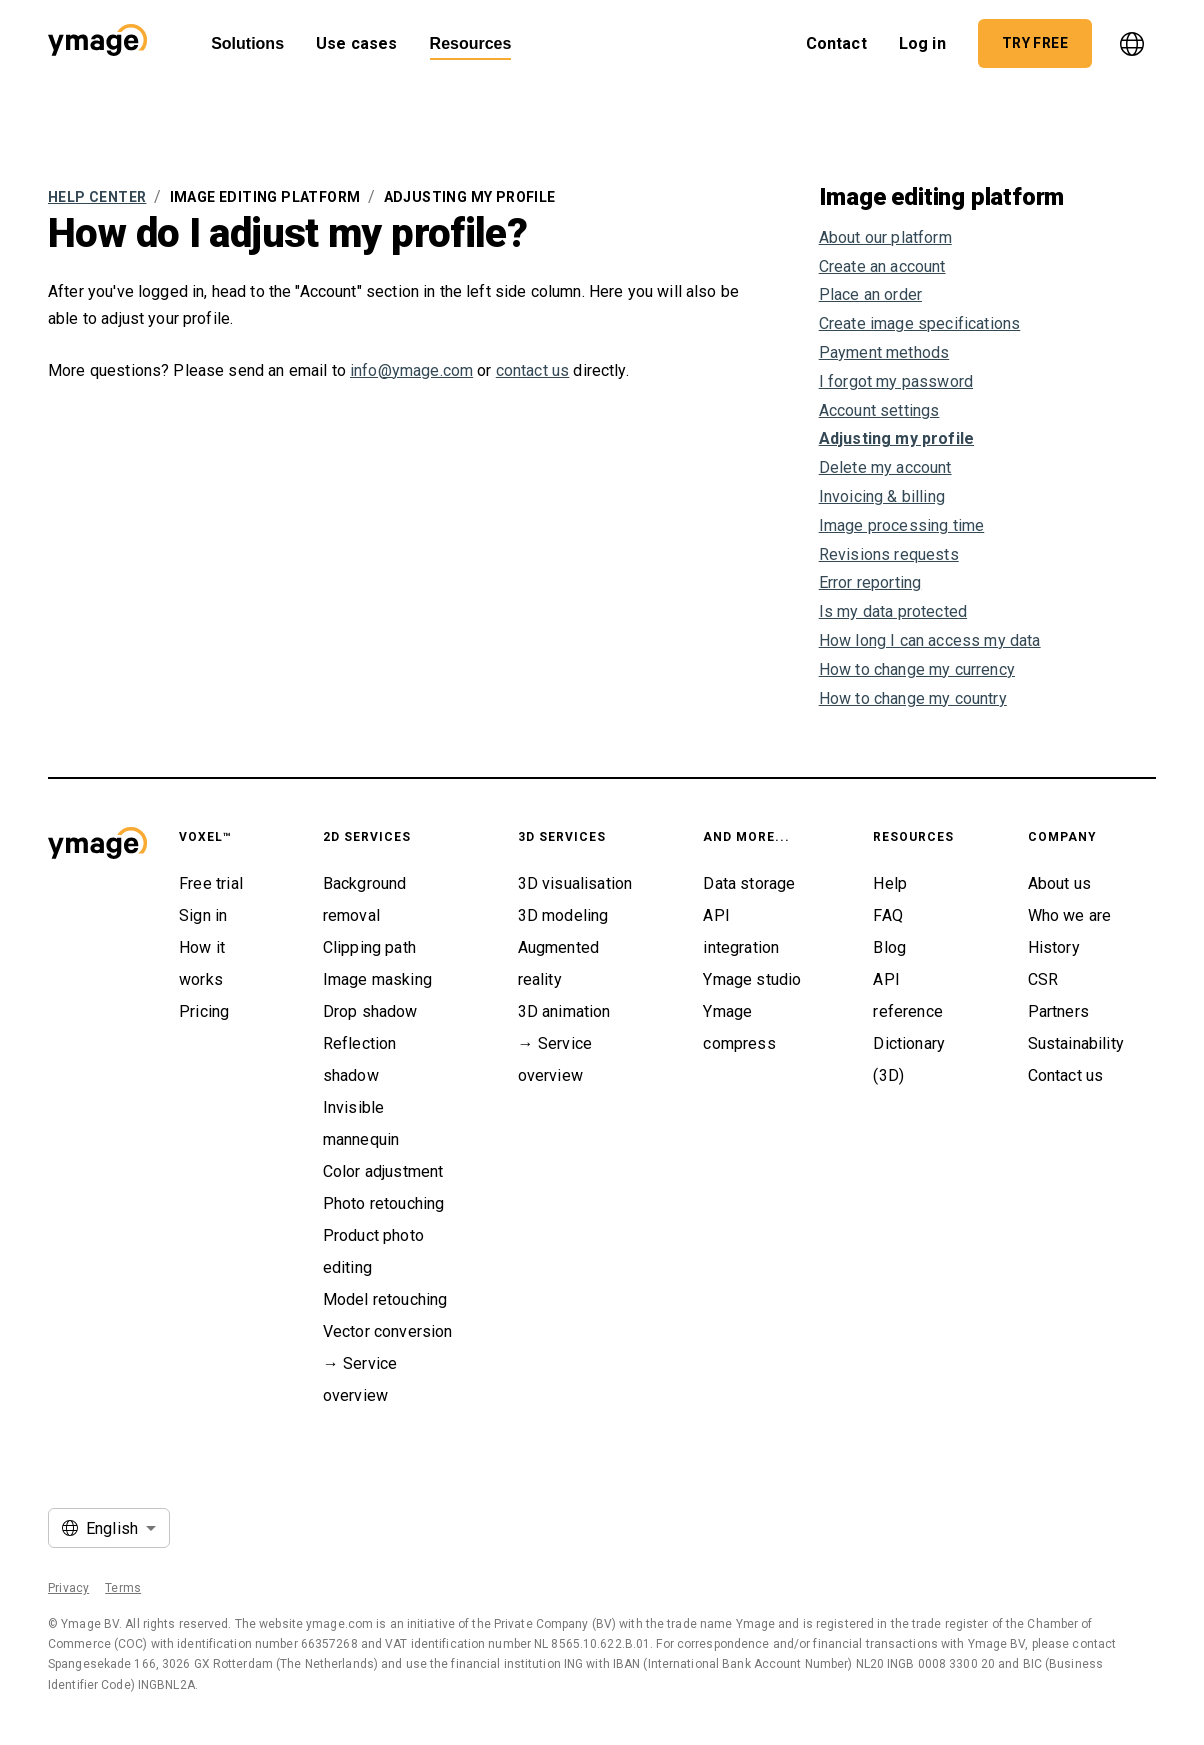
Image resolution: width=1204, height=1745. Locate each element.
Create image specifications (920, 323)
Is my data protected (893, 611)
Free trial (211, 883)
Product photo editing (373, 1251)
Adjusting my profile (896, 438)
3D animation (564, 1011)
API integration (741, 931)
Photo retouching (384, 1203)
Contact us (1066, 1075)
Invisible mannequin (361, 1123)
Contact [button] (836, 38)
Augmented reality (559, 963)
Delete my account (885, 467)
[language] (1132, 44)
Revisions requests (889, 554)
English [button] (112, 1528)
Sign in (203, 915)
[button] (97, 43)
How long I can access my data (930, 640)
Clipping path (369, 947)
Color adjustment (383, 1171)
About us (1059, 883)
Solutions (247, 43)
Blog (889, 947)
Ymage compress (739, 1027)
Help (890, 883)
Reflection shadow (360, 1059)
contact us (533, 370)
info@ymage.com (411, 370)
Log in (922, 38)
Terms (123, 1588)
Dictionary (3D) (909, 1059)
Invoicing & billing (882, 496)
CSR (1043, 979)
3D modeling (563, 915)
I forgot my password (896, 381)
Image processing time (902, 525)
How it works (202, 963)
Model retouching (385, 1299)
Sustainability (1076, 1043)
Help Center (97, 197)
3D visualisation (575, 883)
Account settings (879, 410)
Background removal (365, 899)
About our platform (885, 237)
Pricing (204, 1011)
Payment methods (884, 352)
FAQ (888, 915)
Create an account (882, 266)
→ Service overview (360, 1379)
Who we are (1070, 915)
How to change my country (913, 698)
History (1054, 947)
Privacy (68, 1588)
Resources (471, 43)
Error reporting (870, 582)
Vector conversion (388, 1331)
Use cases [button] (357, 38)
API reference (908, 995)
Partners (1058, 1011)
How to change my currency (917, 669)
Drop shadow (370, 1011)
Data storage (749, 883)
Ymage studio (752, 979)
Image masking (377, 979)
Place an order (870, 294)
